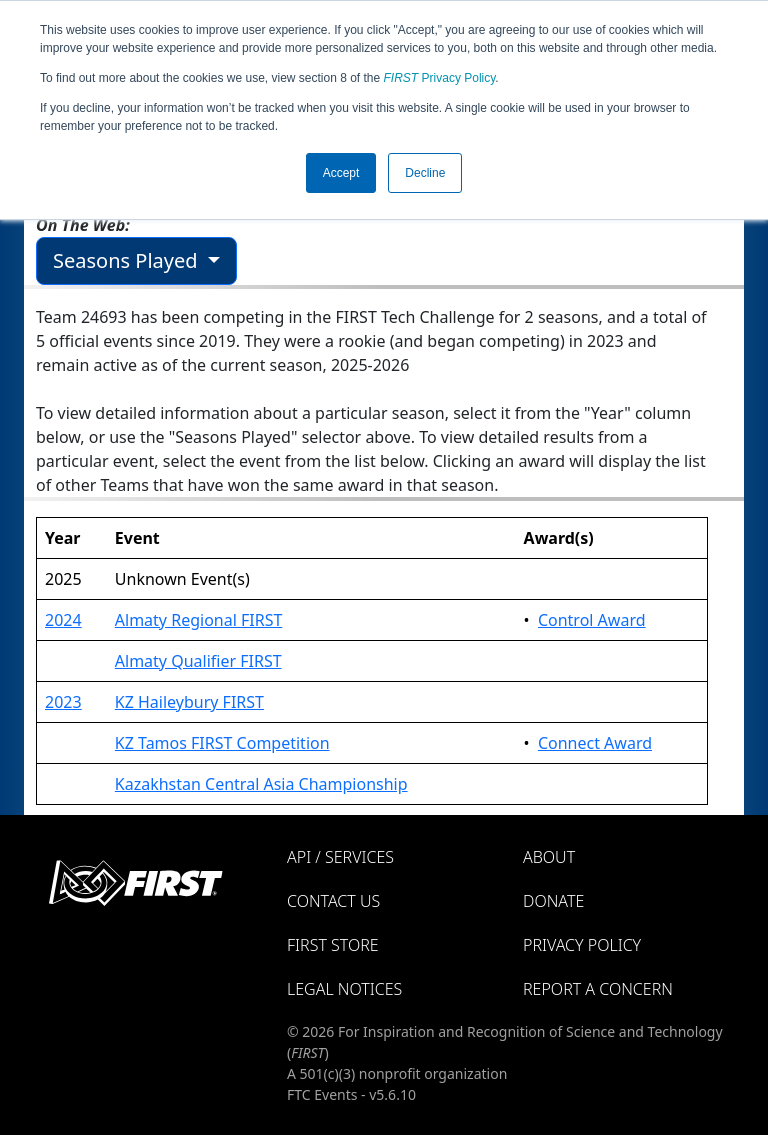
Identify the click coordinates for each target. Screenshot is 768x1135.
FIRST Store (333, 945)
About (549, 857)
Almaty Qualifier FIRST (198, 661)
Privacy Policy (440, 78)
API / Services (340, 857)
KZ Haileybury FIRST (189, 702)
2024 (63, 620)
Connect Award (595, 743)
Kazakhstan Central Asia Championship (261, 784)
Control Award (592, 620)
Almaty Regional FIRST (199, 620)
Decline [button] (425, 173)
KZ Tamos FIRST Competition (222, 743)
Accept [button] (341, 173)
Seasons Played (128, 260)
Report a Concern (598, 989)
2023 (63, 702)
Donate (553, 901)
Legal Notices (344, 989)
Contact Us (333, 901)
